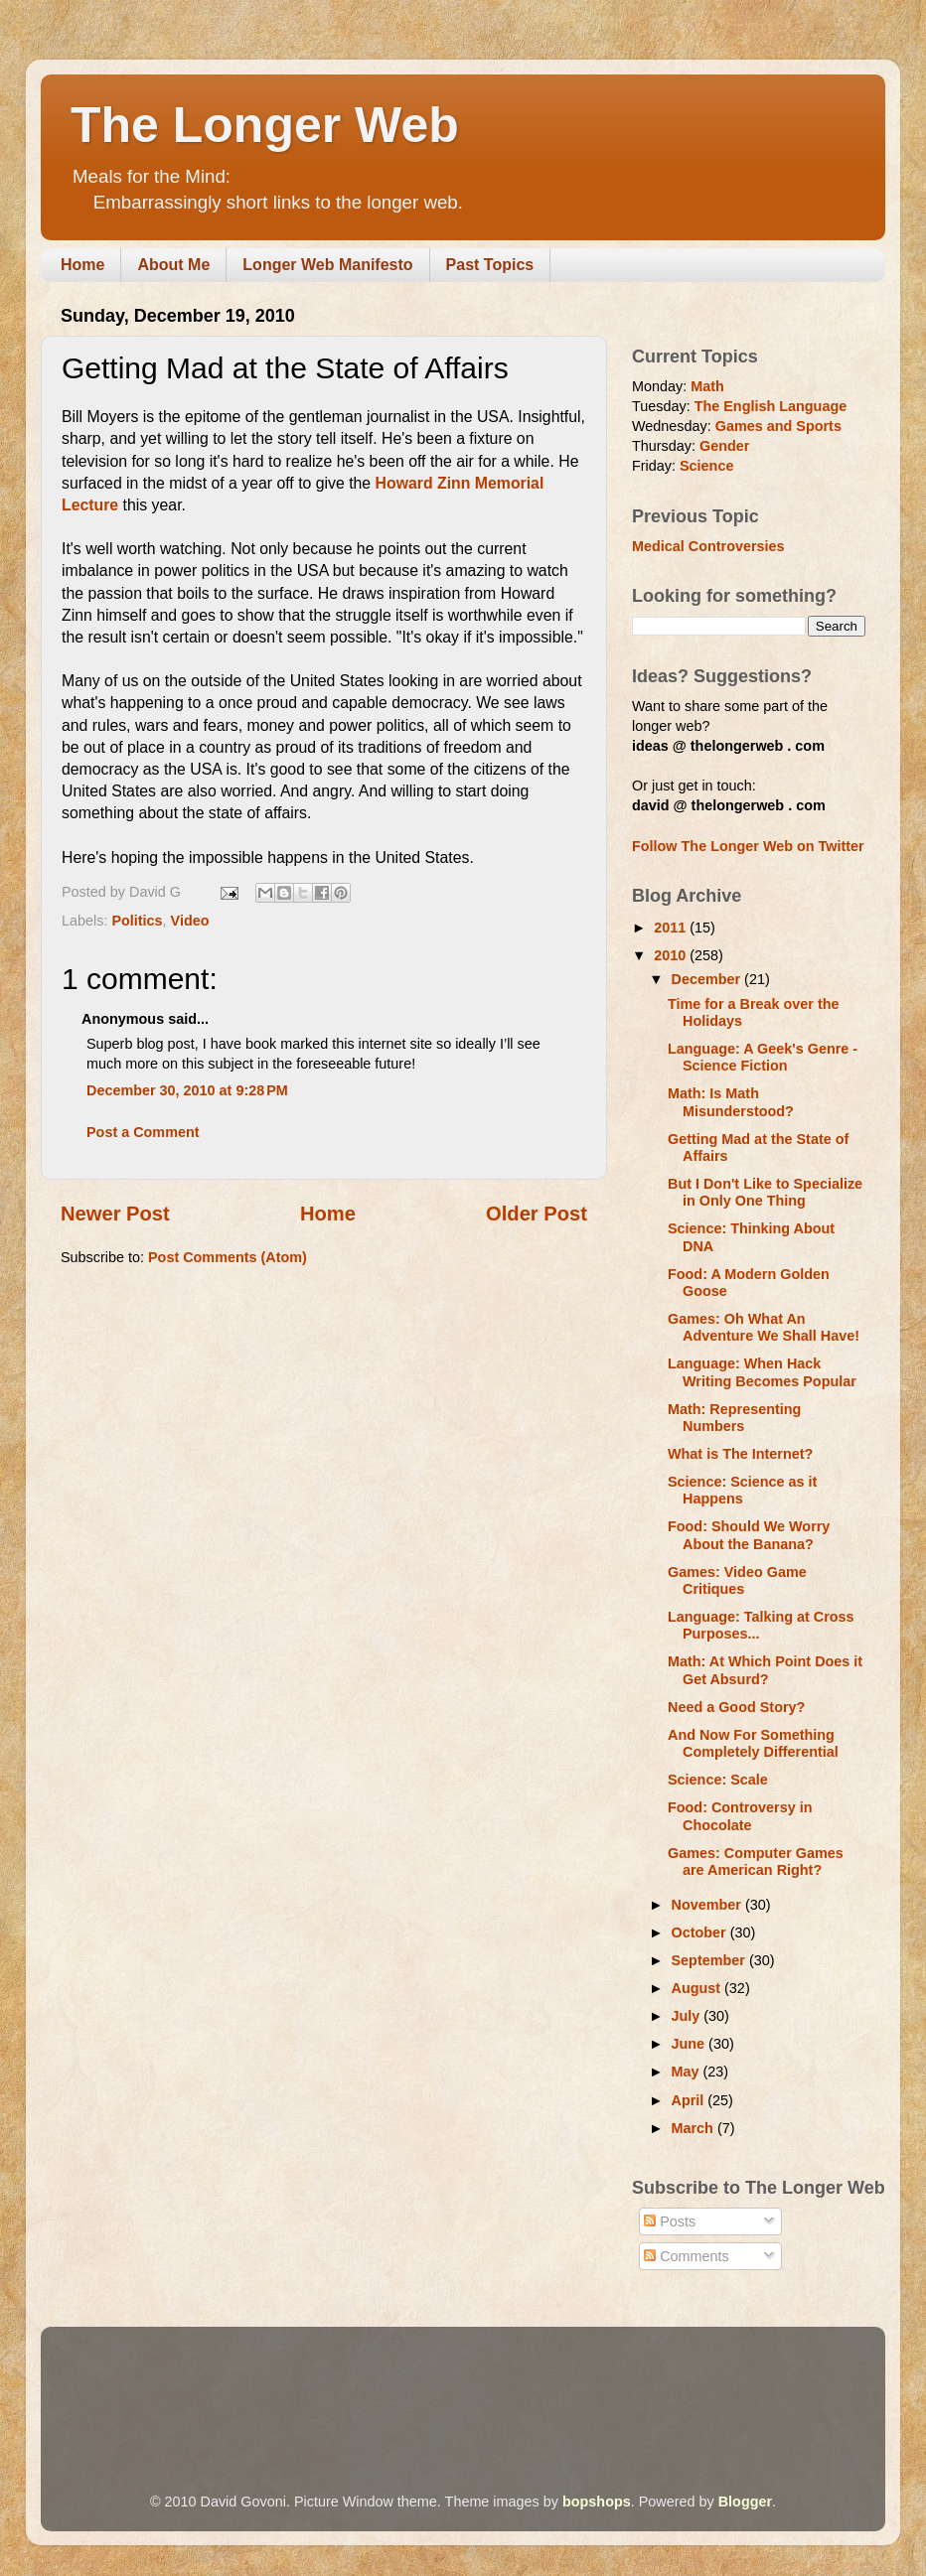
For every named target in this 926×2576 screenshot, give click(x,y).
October (701, 1932)
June (690, 2044)
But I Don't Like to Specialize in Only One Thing (765, 1192)
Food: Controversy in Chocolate (740, 1815)
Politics (136, 921)
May (687, 2071)
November (708, 1905)
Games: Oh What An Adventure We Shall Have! (763, 1327)
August (698, 1988)
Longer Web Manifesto (327, 264)
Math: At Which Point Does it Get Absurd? (765, 1669)
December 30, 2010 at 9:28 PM (187, 1090)
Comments (686, 2256)
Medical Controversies (708, 546)
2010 (672, 955)
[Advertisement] (422, 2381)
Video (190, 921)
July (688, 2016)
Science (706, 466)
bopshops (596, 2501)
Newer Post (115, 1213)
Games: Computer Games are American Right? (756, 1861)
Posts (669, 2221)
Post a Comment (143, 1132)
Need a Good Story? (736, 1707)
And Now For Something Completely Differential (753, 1743)
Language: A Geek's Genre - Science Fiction (762, 1057)
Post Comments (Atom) (227, 1257)
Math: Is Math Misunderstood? (731, 1101)
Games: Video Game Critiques (737, 1580)
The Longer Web (265, 125)
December (708, 979)
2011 (672, 927)
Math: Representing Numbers (734, 1417)
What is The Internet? (740, 1454)
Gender (724, 446)
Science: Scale (718, 1780)
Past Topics (490, 264)
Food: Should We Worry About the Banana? (749, 1534)
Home (82, 264)
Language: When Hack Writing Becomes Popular (762, 1372)
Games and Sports (778, 426)
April (690, 2100)
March (694, 2128)
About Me (173, 264)
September (710, 1960)
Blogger (745, 2501)
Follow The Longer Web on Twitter (748, 846)
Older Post (536, 1213)
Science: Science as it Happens (742, 1490)
